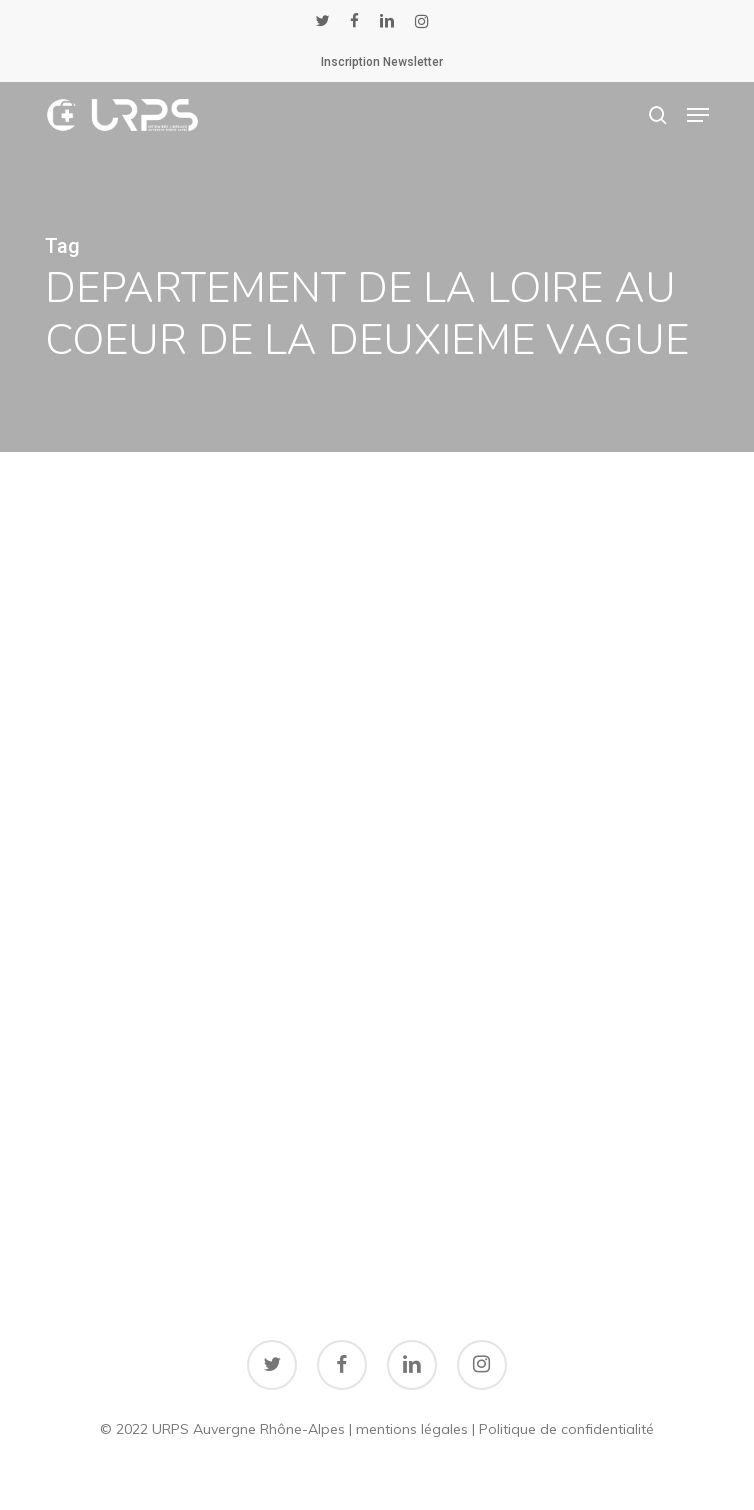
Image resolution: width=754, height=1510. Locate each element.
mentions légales (412, 1429)
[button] (698, 115)
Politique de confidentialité (566, 1429)
